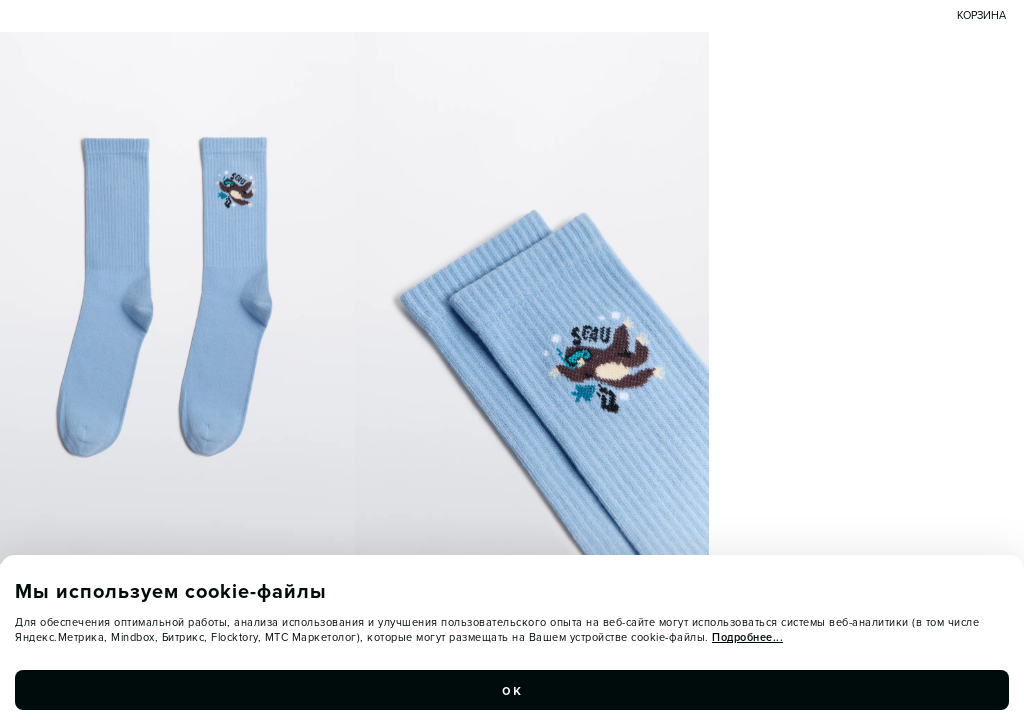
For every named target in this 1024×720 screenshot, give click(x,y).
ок (512, 690)
